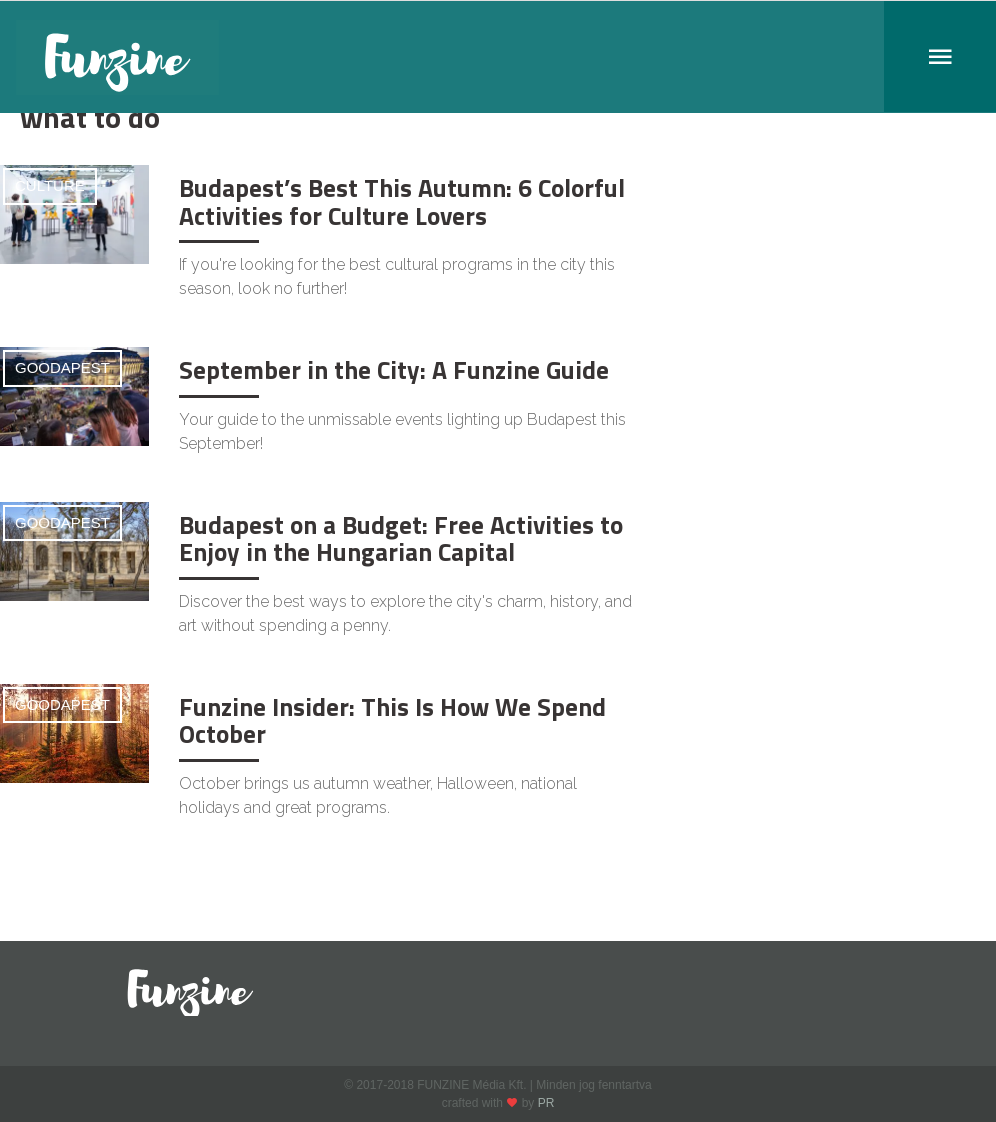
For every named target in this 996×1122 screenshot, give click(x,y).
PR (546, 1103)
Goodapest (62, 367)
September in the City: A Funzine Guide (394, 370)
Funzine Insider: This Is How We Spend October (392, 721)
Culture (50, 185)
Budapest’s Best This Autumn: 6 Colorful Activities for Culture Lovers (402, 202)
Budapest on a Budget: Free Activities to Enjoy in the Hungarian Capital (401, 539)
